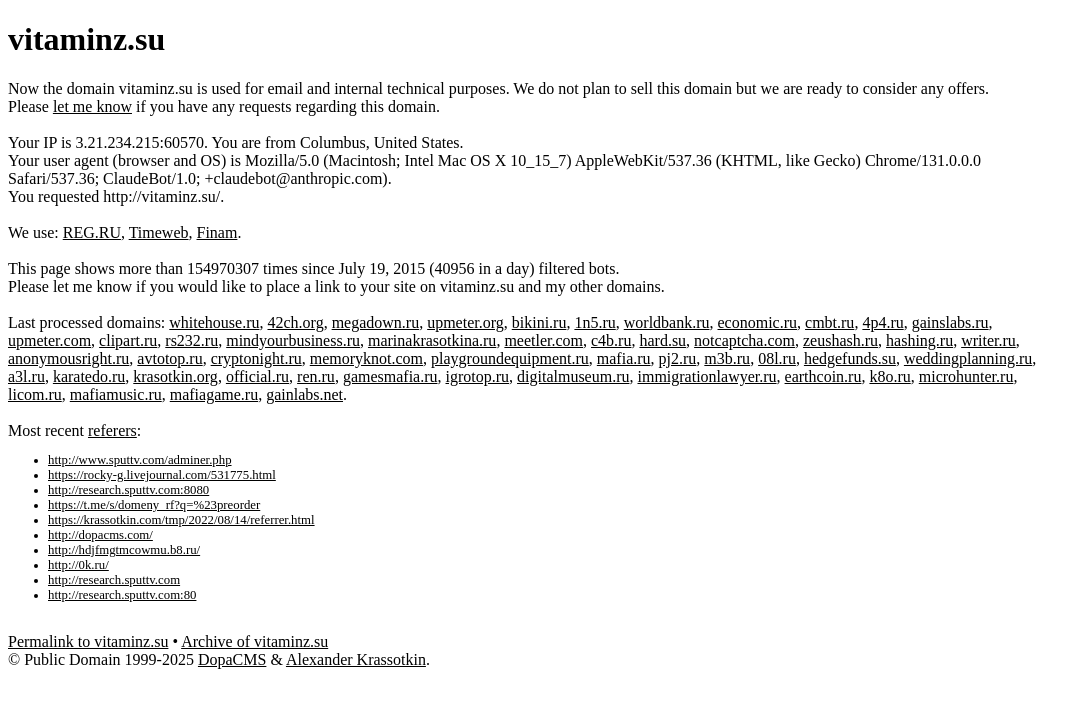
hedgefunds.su (850, 358)
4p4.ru (882, 322)
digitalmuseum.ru (573, 376)
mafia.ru (624, 358)
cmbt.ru (829, 322)
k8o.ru (889, 376)
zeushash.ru (840, 340)
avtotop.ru (169, 358)
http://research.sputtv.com (114, 580)
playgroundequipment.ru (510, 358)
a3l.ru (26, 376)
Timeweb (159, 232)
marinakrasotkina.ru (432, 340)
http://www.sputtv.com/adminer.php (140, 460)
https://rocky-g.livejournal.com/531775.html (162, 475)
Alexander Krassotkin (356, 659)
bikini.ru (539, 322)
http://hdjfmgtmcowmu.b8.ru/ (124, 550)
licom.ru (35, 394)
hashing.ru (919, 340)
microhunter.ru (966, 376)
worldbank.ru (667, 322)
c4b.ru (611, 340)
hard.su (662, 340)
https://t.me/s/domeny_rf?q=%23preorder (154, 505)
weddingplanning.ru (968, 358)
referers (112, 430)
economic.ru (758, 322)
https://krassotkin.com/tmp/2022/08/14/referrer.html (181, 520)
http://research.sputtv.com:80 (122, 595)
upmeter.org (465, 322)
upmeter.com (49, 340)
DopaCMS (232, 659)
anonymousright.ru (68, 358)
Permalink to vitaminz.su (88, 641)
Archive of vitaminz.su (254, 641)
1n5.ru (594, 322)
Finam (217, 232)
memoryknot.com (366, 358)
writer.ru (988, 340)
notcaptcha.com (744, 340)
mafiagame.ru (214, 394)
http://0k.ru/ (78, 565)
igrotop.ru (478, 376)
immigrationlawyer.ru (706, 376)
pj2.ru (678, 358)
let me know (92, 106)
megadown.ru (376, 322)
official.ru (257, 376)
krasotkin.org (175, 376)
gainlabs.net (304, 394)
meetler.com (543, 340)
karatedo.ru (89, 376)
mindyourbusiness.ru (293, 340)
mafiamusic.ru (116, 394)
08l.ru (777, 358)
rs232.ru (191, 340)
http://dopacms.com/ (100, 535)
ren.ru (316, 376)
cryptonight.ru (256, 358)
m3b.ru (727, 358)
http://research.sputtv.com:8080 (128, 490)
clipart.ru (128, 340)
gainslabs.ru (950, 322)
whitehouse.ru (214, 322)
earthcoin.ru (823, 376)
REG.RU (92, 232)
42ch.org (296, 322)
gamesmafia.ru (390, 376)
